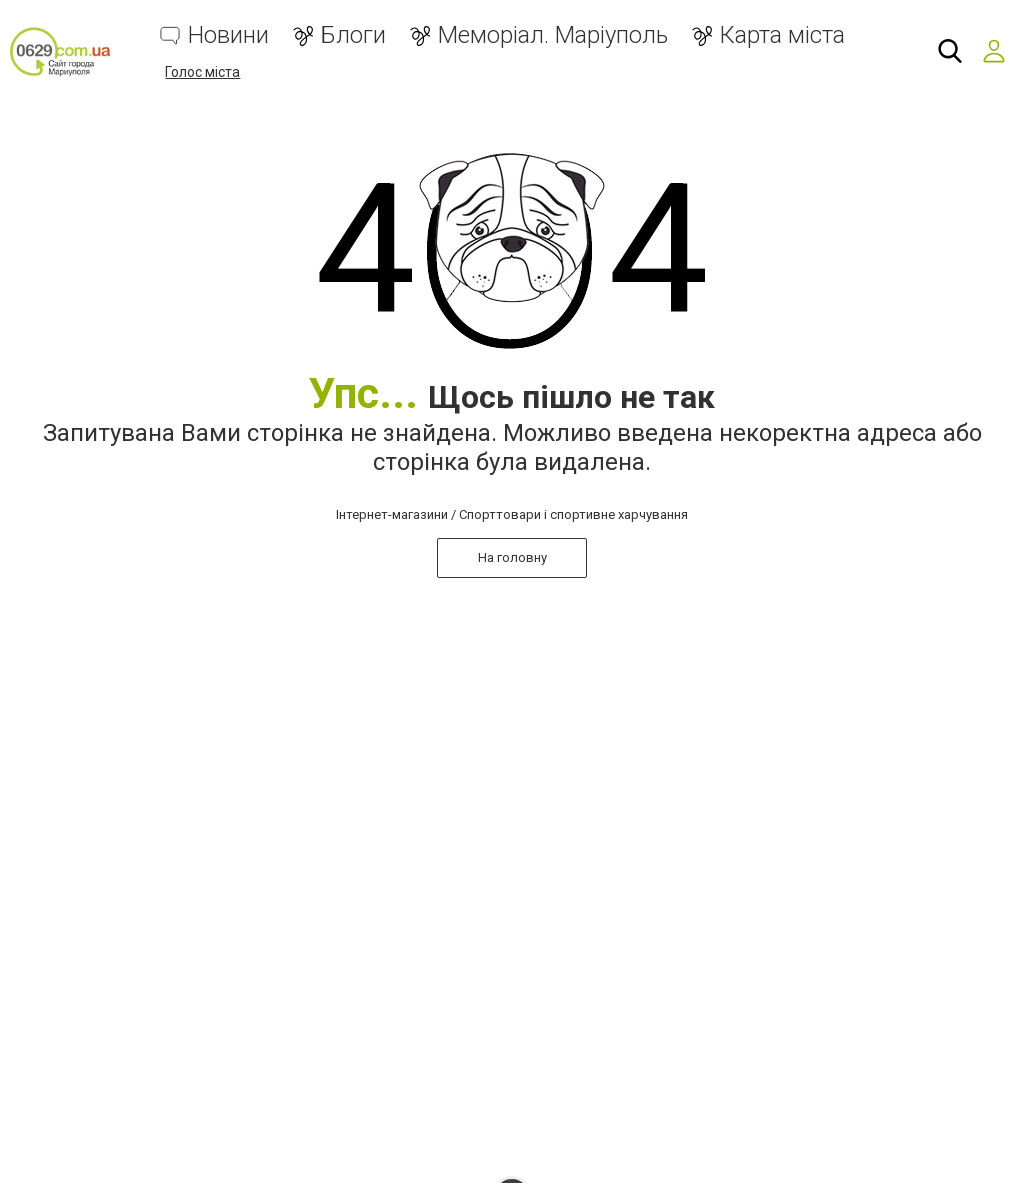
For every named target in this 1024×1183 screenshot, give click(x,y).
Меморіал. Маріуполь (553, 35)
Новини (228, 35)
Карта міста (782, 35)
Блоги (353, 35)
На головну (512, 557)
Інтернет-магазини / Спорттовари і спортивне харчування (512, 514)
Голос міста (202, 72)
